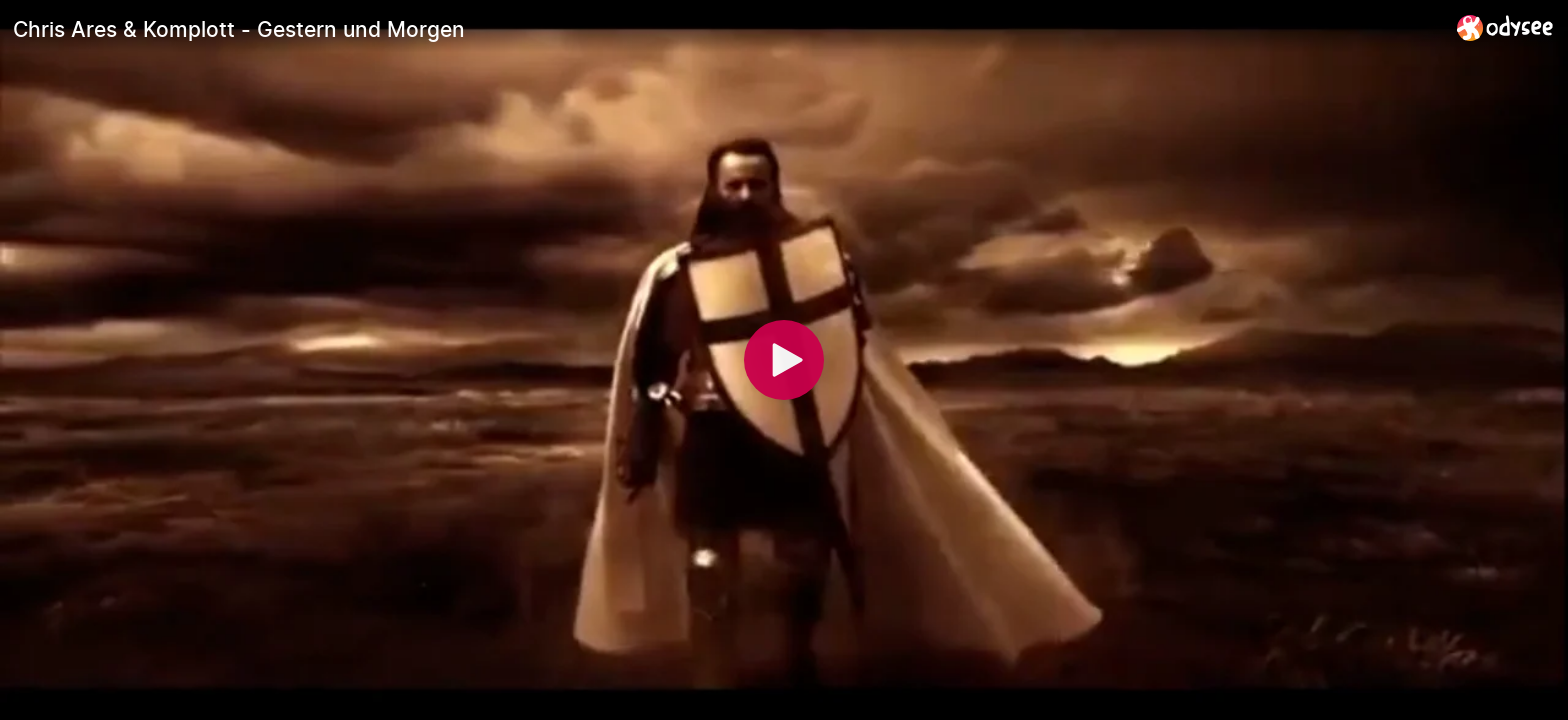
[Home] (1505, 27)
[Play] (784, 360)
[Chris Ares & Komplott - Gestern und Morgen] (727, 29)
